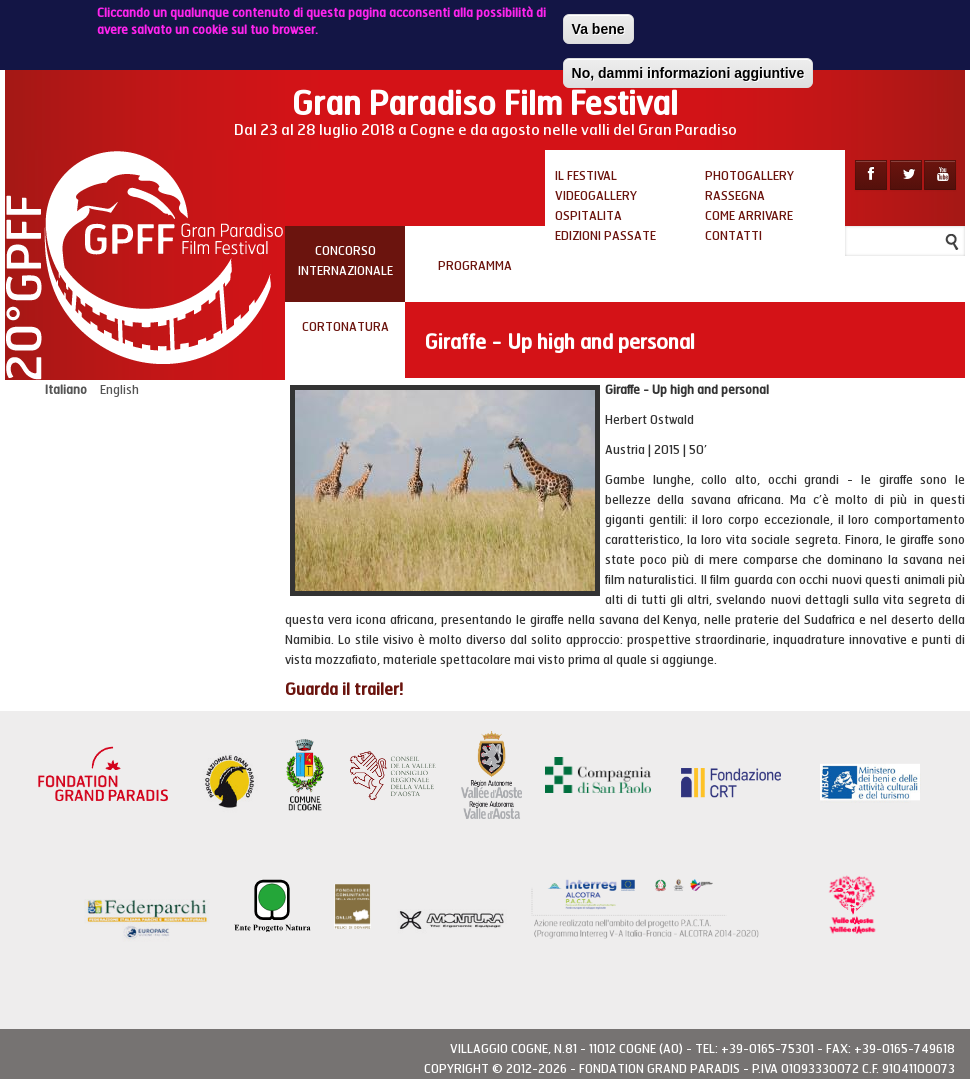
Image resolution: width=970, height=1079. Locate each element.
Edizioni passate (605, 236)
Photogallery (749, 176)
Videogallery (596, 196)
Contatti (733, 236)
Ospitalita (588, 216)
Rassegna (735, 196)
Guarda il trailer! (344, 689)
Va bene (598, 24)
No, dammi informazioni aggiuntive (688, 68)
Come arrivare (749, 216)
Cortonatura (345, 327)
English (119, 390)
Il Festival (586, 176)
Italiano (66, 390)
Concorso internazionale (345, 261)
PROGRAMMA (475, 266)
